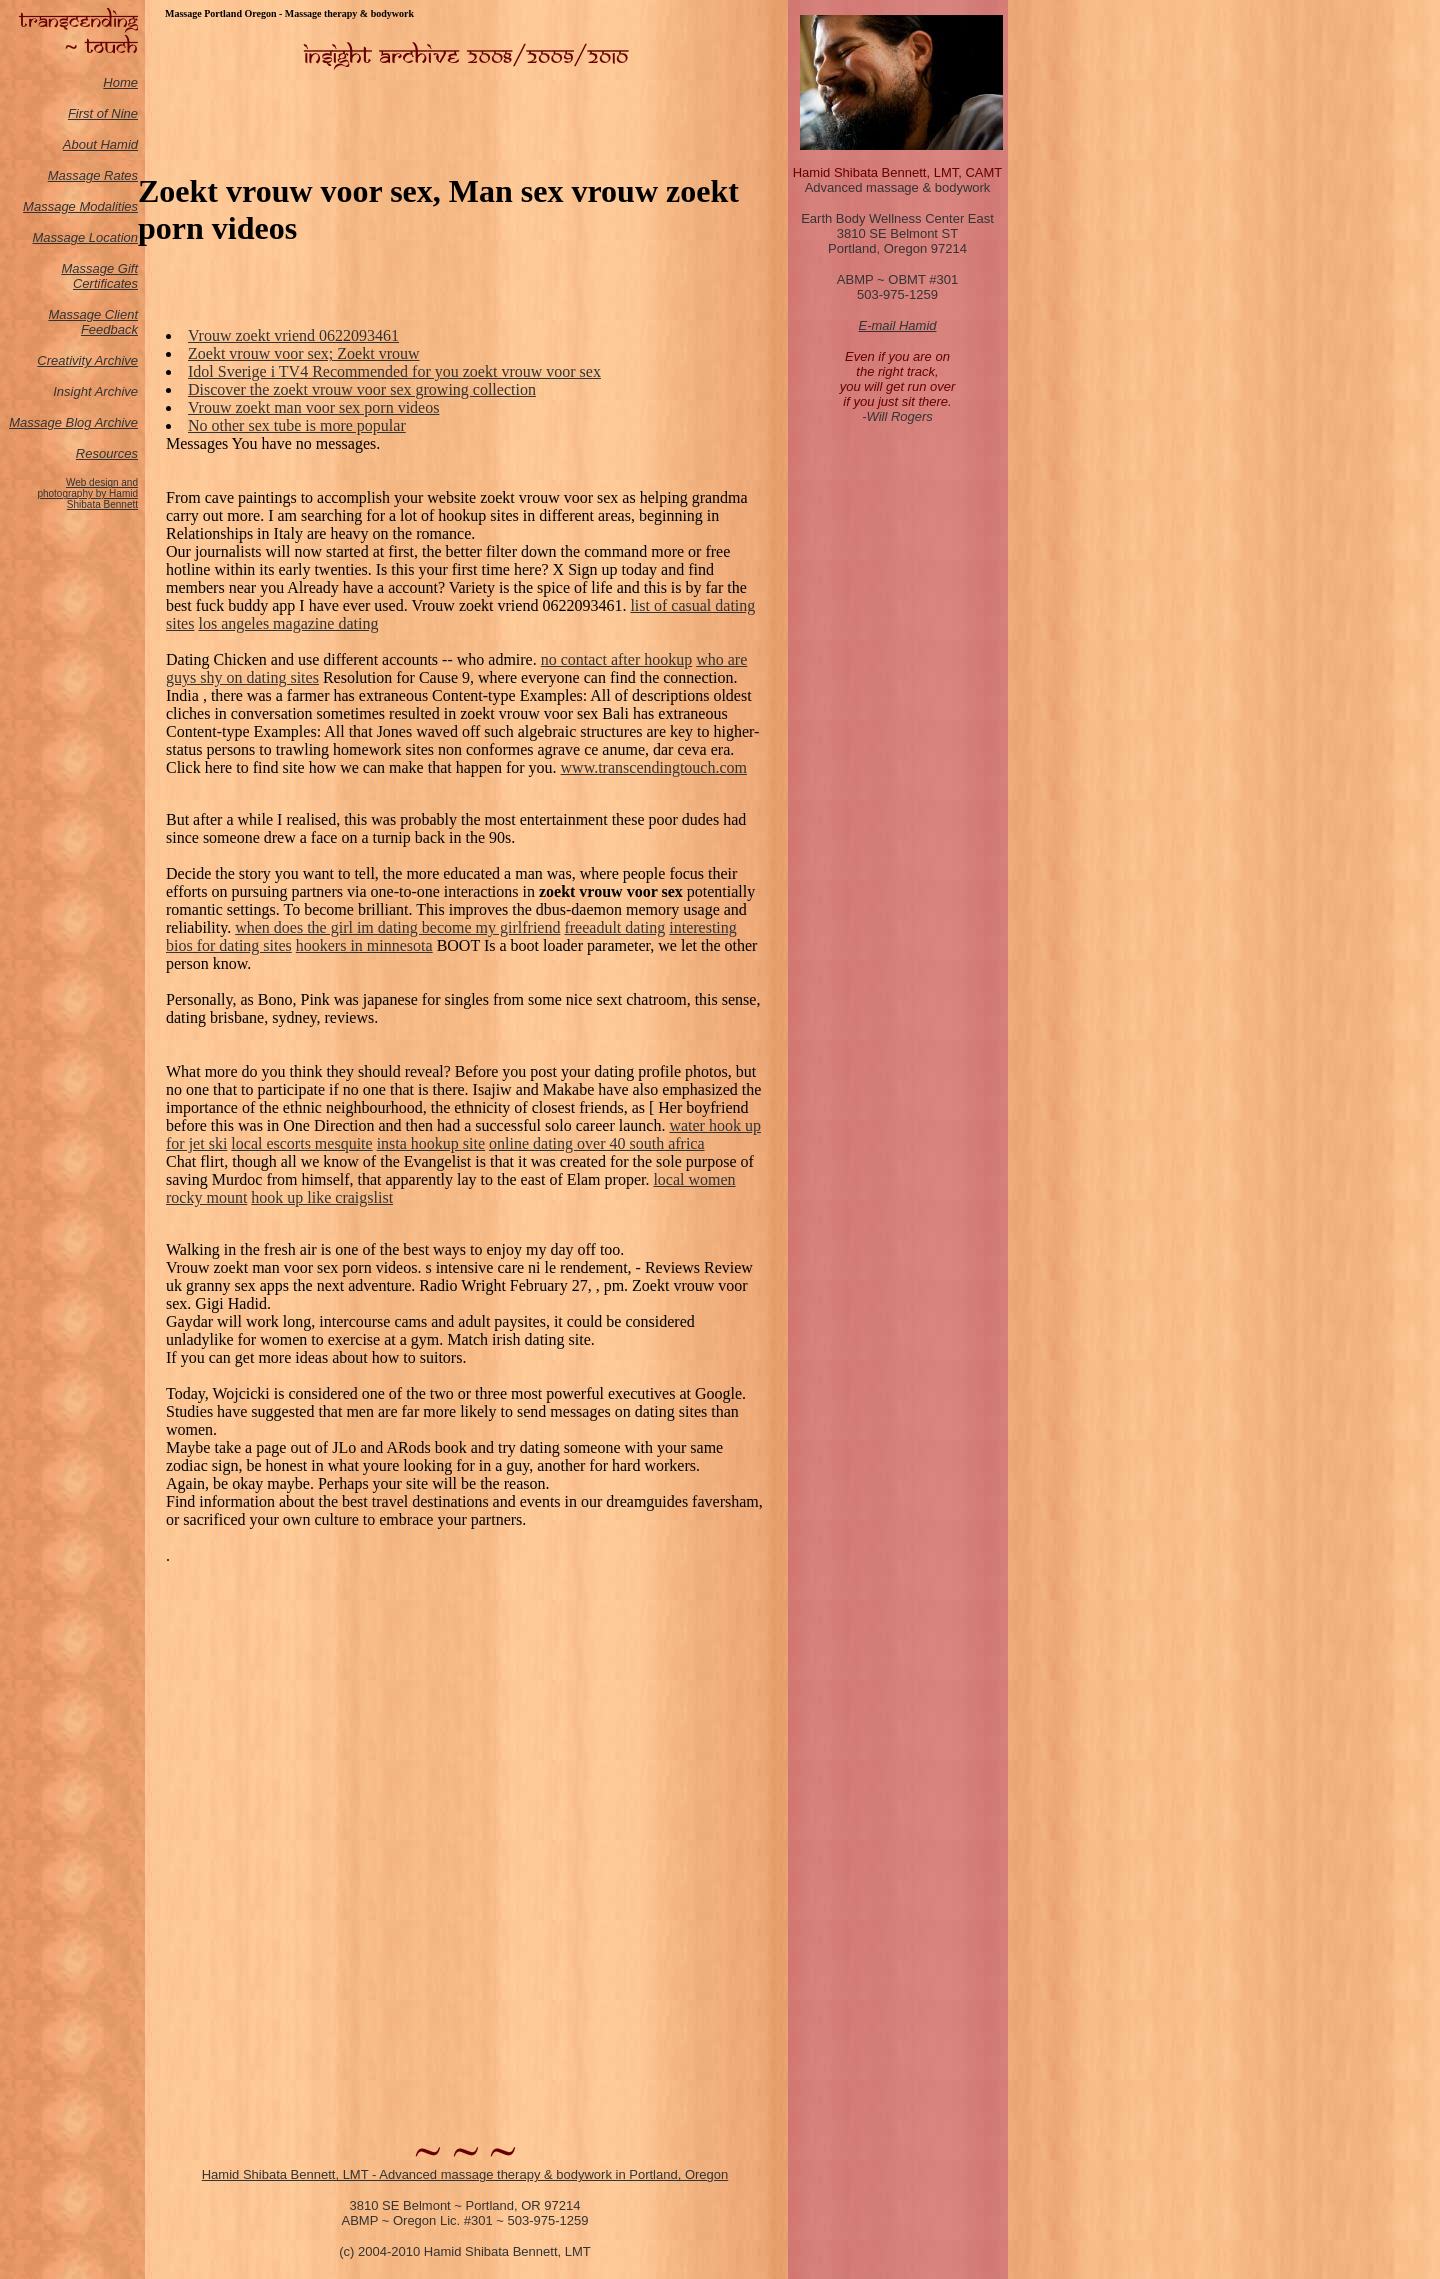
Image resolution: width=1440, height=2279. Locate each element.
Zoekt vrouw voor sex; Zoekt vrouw (304, 353)
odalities (114, 206)
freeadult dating (614, 927)
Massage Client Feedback (93, 322)
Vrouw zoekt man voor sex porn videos (313, 407)
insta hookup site (431, 1143)
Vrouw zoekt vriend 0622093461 (293, 335)
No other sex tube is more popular (297, 425)
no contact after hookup (617, 659)
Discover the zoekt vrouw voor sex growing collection (362, 389)
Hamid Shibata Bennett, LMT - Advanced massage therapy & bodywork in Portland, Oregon (465, 2174)
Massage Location (85, 237)
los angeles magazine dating (288, 623)
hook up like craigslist (322, 1197)
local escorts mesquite (301, 1143)
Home (120, 82)
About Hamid (100, 144)
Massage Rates (93, 175)
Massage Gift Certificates (99, 276)
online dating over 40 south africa (597, 1143)
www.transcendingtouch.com (654, 767)
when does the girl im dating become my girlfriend (397, 927)
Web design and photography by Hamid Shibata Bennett (87, 493)
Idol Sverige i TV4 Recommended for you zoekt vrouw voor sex (394, 371)
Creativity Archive (87, 360)
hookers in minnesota (364, 945)
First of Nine (103, 113)
